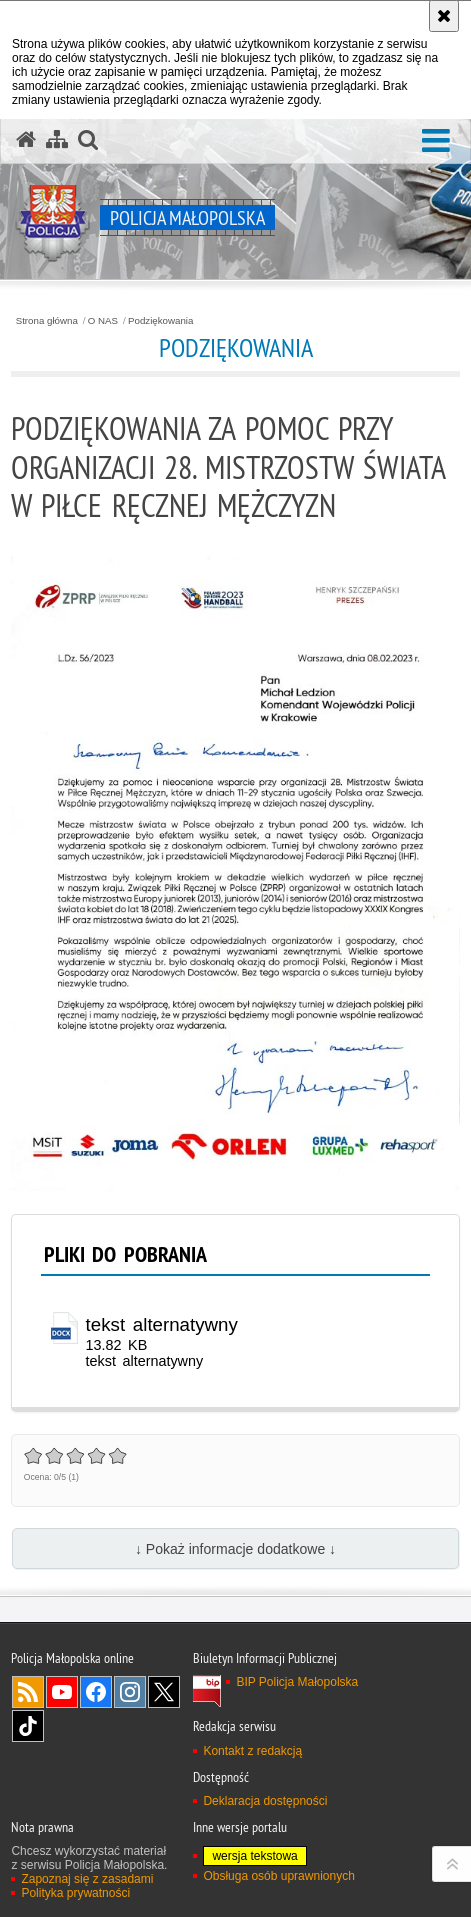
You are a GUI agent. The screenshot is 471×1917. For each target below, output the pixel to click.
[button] (436, 141)
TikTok (28, 1726)
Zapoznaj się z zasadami (87, 1879)
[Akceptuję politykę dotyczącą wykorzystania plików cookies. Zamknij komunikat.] (444, 16)
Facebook (96, 1692)
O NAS (103, 321)
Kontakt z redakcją (252, 1751)
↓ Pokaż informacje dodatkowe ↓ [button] (235, 1549)
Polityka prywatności (75, 1893)
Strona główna (47, 321)
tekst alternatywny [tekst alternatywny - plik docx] (162, 1324)
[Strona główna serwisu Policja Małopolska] (26, 140)
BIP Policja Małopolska (297, 1682)
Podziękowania (160, 321)
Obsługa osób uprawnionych (278, 1876)
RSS (28, 1692)
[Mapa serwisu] (57, 140)
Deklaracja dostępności (265, 1801)
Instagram (130, 1692)
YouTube (62, 1692)
